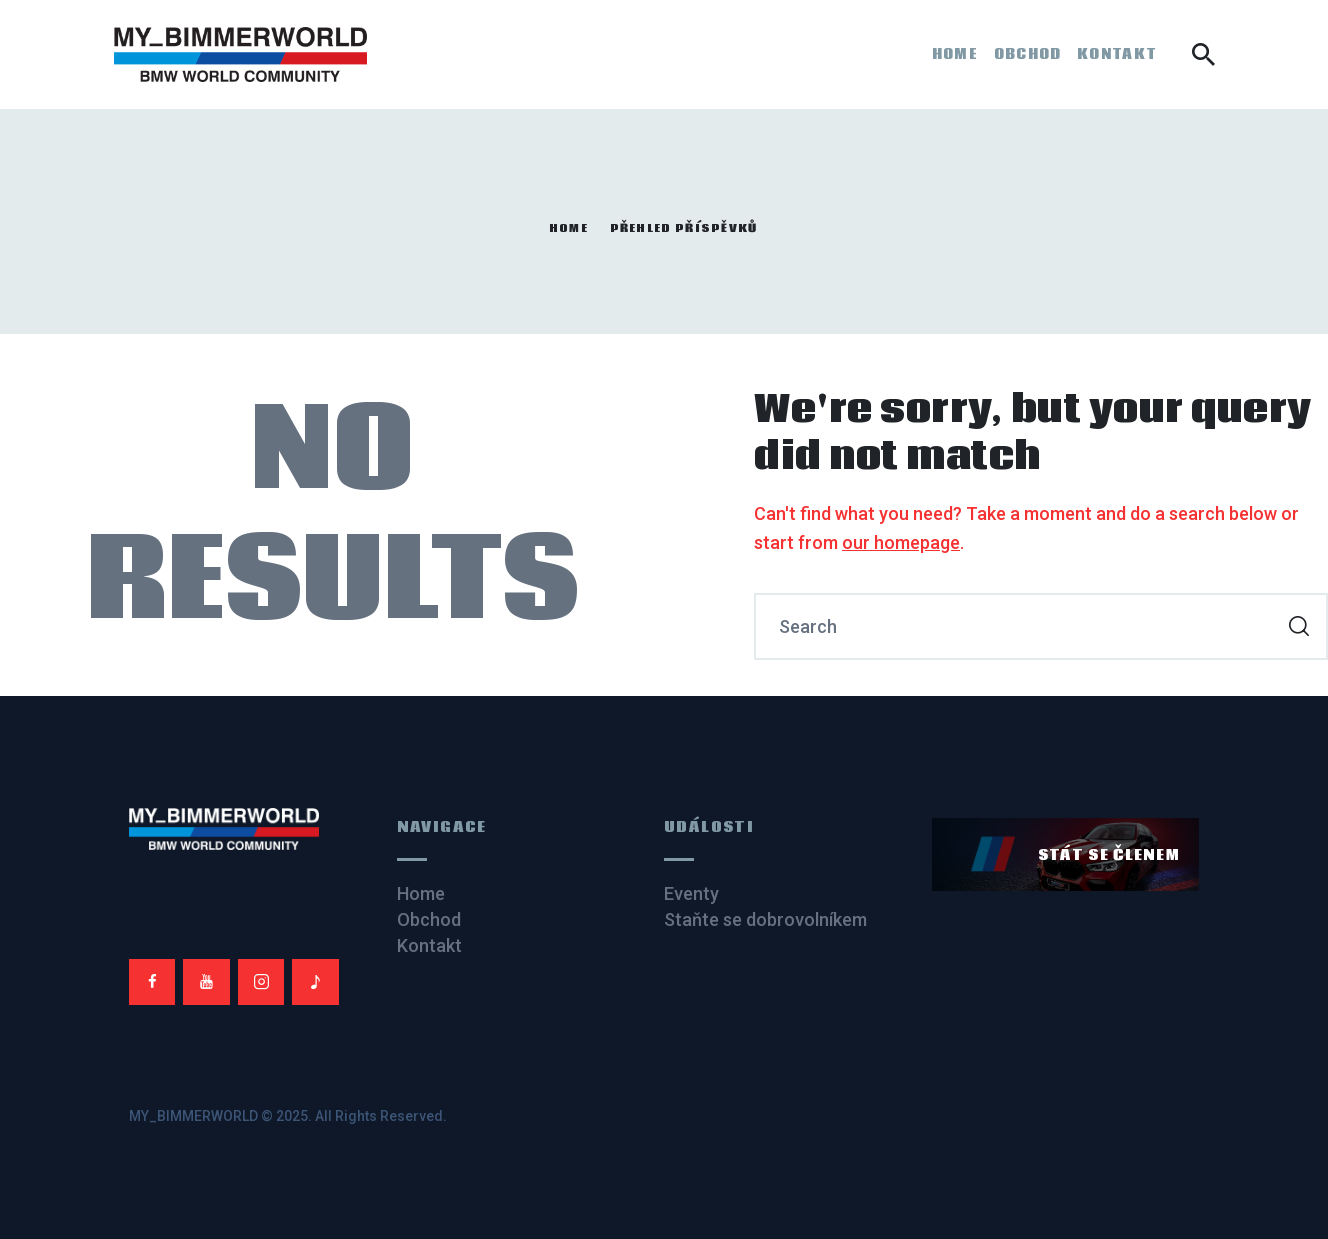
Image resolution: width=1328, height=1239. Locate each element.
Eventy (691, 893)
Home (568, 229)
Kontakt (429, 945)
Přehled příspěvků (684, 228)
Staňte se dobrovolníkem (765, 919)
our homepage (901, 542)
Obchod (429, 919)
